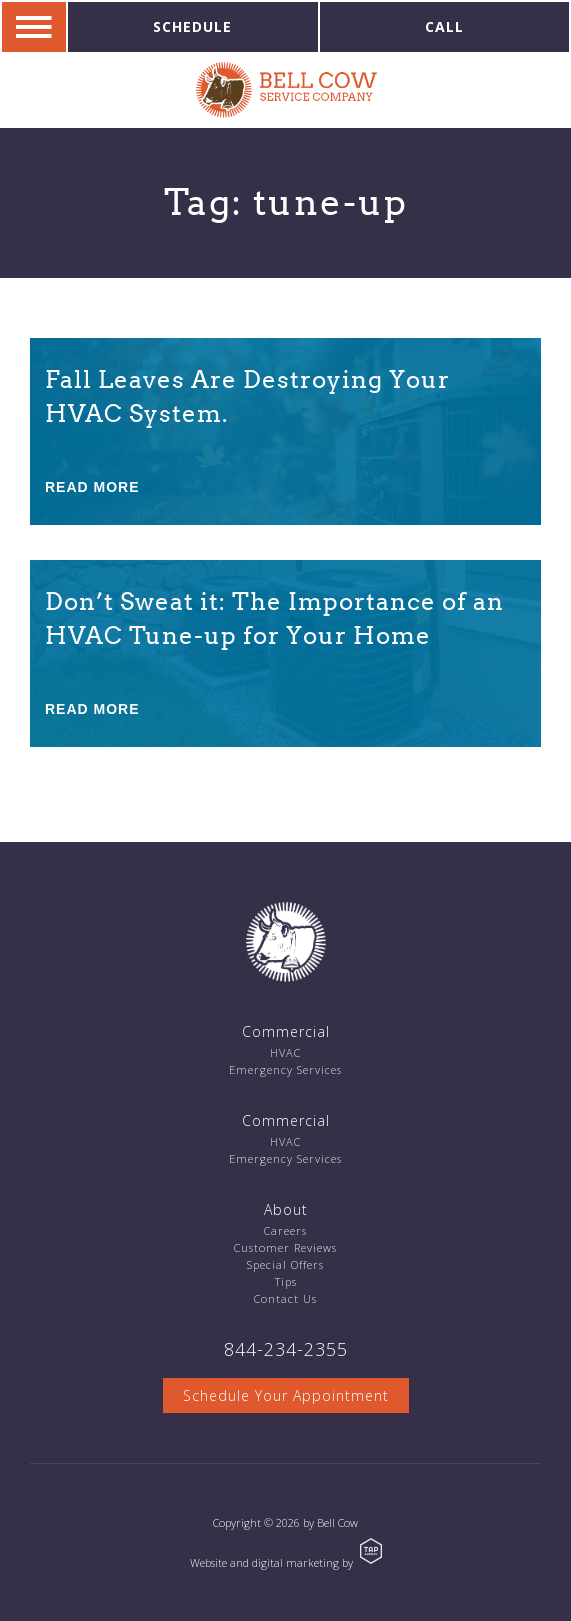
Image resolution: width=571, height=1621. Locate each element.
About (286, 1209)
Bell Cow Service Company (286, 90)
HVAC (285, 1052)
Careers (285, 1230)
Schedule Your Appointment (286, 1395)
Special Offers (285, 1264)
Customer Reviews (285, 1247)
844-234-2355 (286, 1349)
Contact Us (285, 1298)
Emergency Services (285, 1069)
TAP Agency (371, 1551)
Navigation (34, 27)
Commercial (286, 1031)
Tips (286, 1281)
